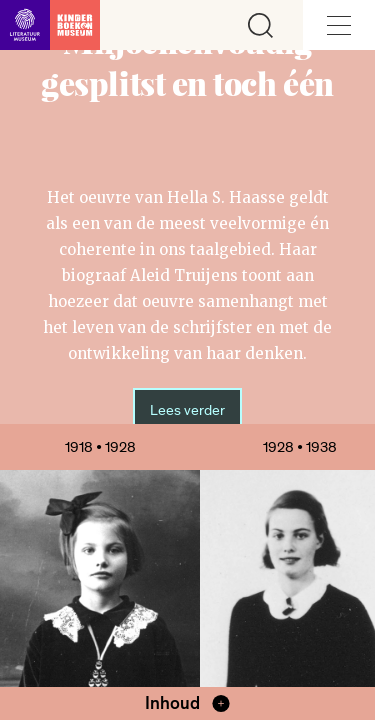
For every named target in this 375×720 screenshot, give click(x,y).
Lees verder (187, 410)
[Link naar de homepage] (50, 25)
